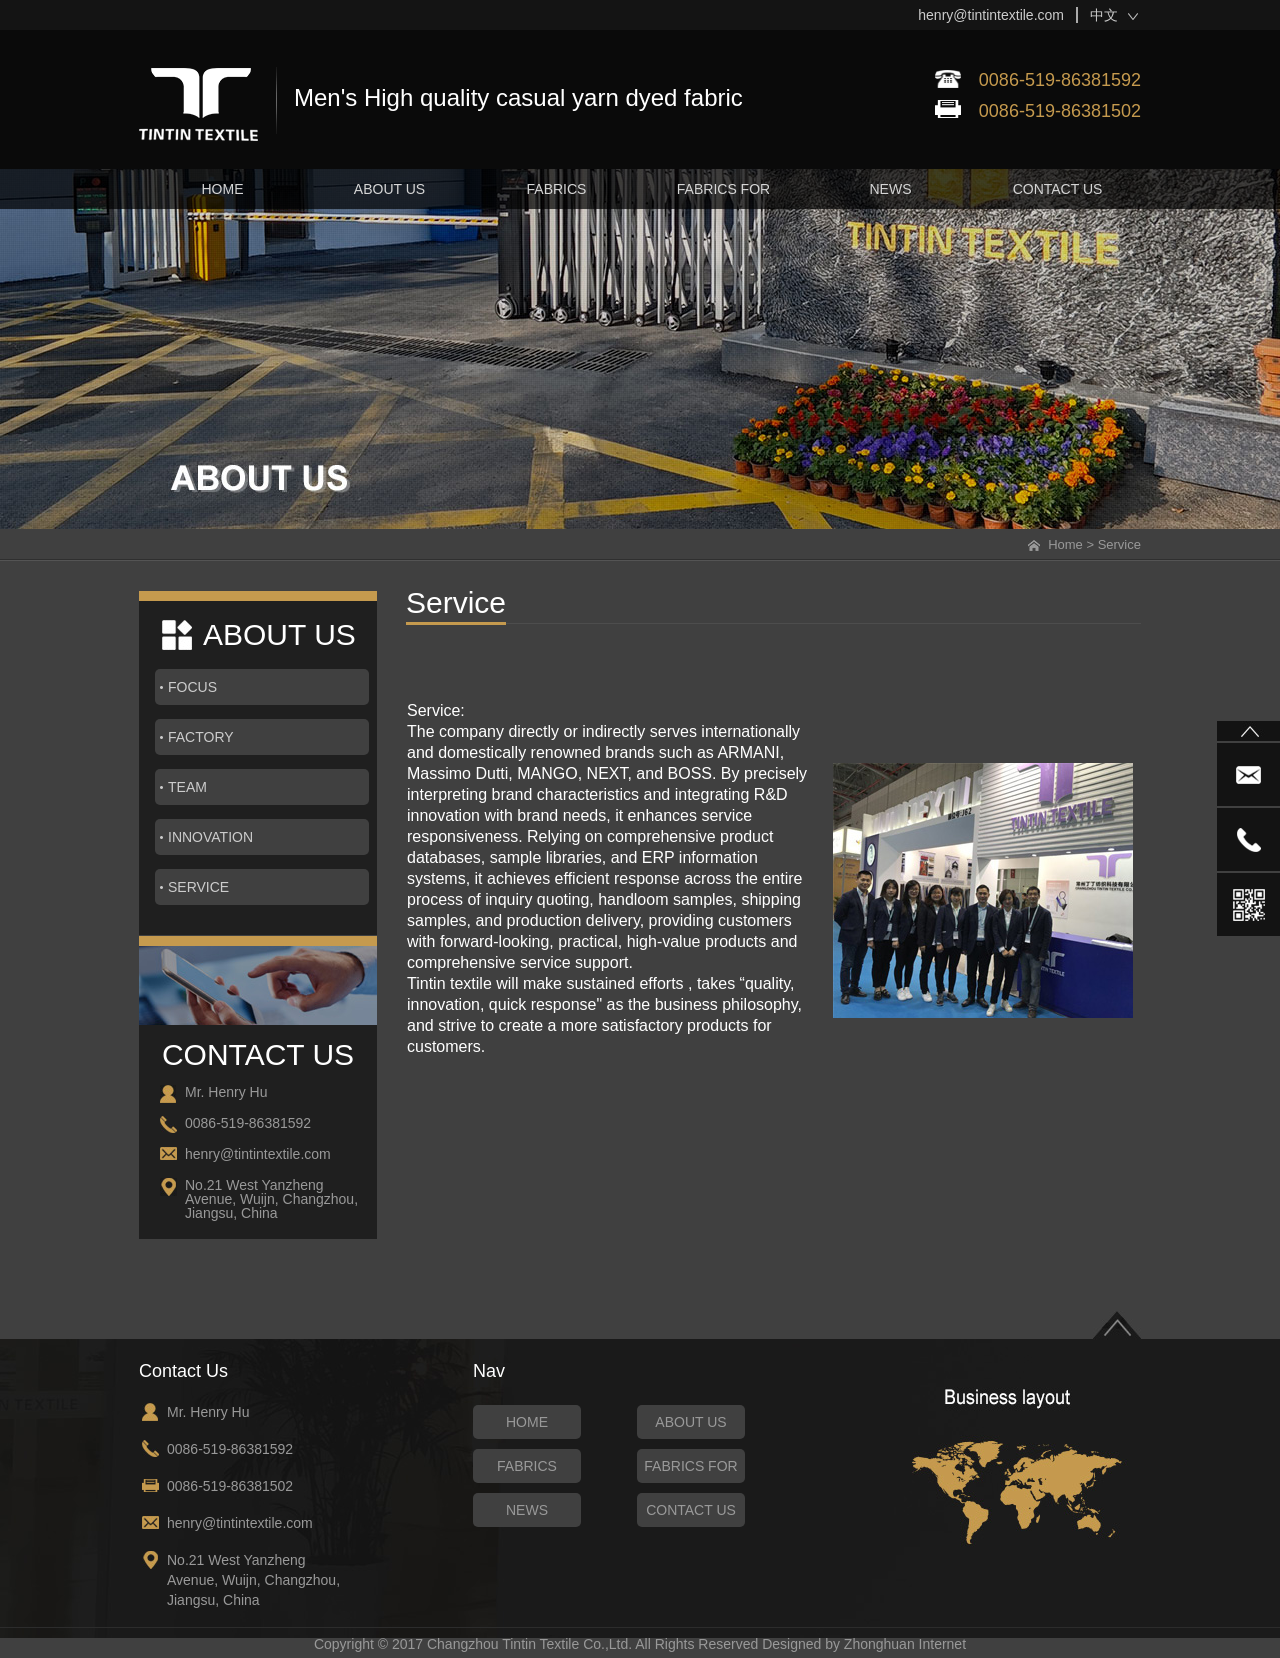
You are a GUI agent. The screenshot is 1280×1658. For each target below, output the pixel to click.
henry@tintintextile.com (991, 15)
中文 (1104, 15)
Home (1065, 544)
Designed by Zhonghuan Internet (864, 1644)
